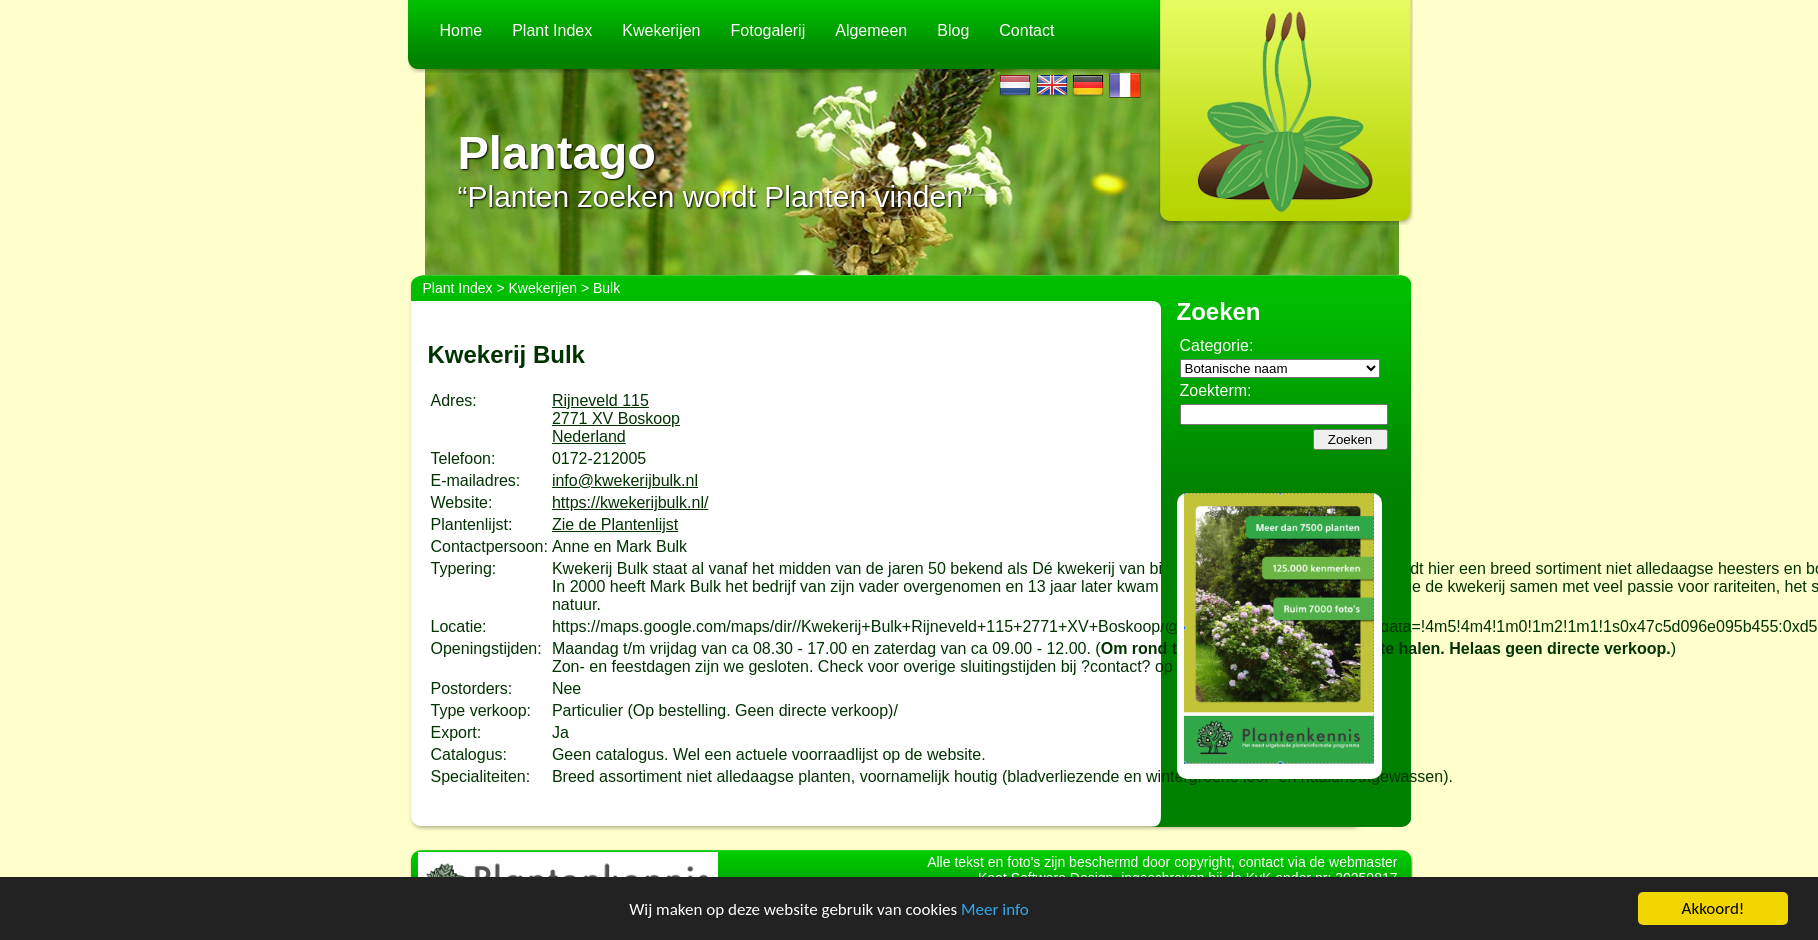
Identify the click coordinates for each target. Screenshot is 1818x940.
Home (461, 30)
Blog (953, 30)
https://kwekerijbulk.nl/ (630, 502)
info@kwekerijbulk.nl (625, 480)
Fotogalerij (768, 30)
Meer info (995, 909)
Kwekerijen (661, 30)
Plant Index (552, 30)
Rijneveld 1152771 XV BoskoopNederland (616, 418)
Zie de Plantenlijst (615, 524)
